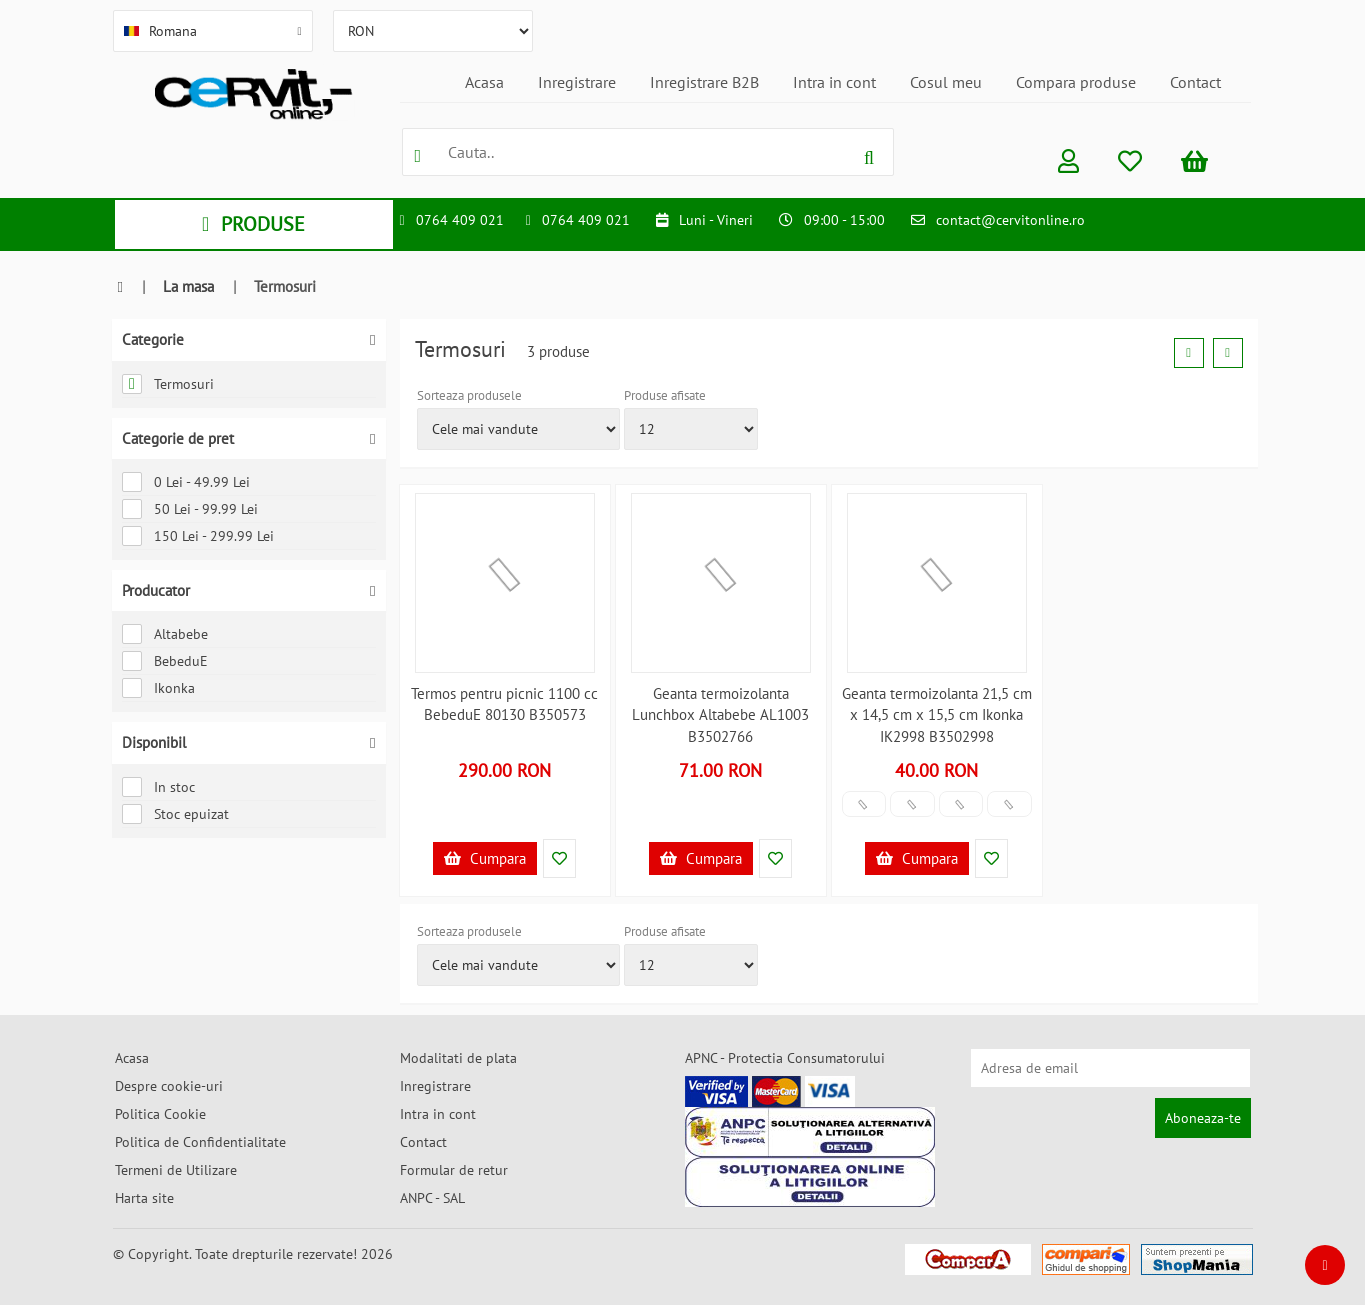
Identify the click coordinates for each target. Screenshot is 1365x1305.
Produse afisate (665, 395)
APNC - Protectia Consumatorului (785, 1058)
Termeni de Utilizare (176, 1170)
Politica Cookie (160, 1114)
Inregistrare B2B (704, 82)
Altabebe (165, 634)
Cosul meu (946, 82)
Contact (1195, 82)
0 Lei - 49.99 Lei (186, 482)
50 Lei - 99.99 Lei (190, 509)
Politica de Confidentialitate (200, 1142)
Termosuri (168, 384)
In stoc (158, 787)
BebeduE (165, 661)
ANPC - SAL (432, 1198)
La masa (188, 286)
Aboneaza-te (1203, 1118)
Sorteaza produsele (469, 395)
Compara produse (1076, 82)
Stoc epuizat (175, 814)
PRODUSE (253, 224)
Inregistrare (577, 82)
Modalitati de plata (458, 1058)
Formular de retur (454, 1170)
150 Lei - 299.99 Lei (198, 536)
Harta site (144, 1198)
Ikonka (158, 688)
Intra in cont (834, 82)
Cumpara (485, 858)
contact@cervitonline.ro (1010, 220)
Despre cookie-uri (169, 1086)
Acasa (484, 82)
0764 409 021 (460, 220)
